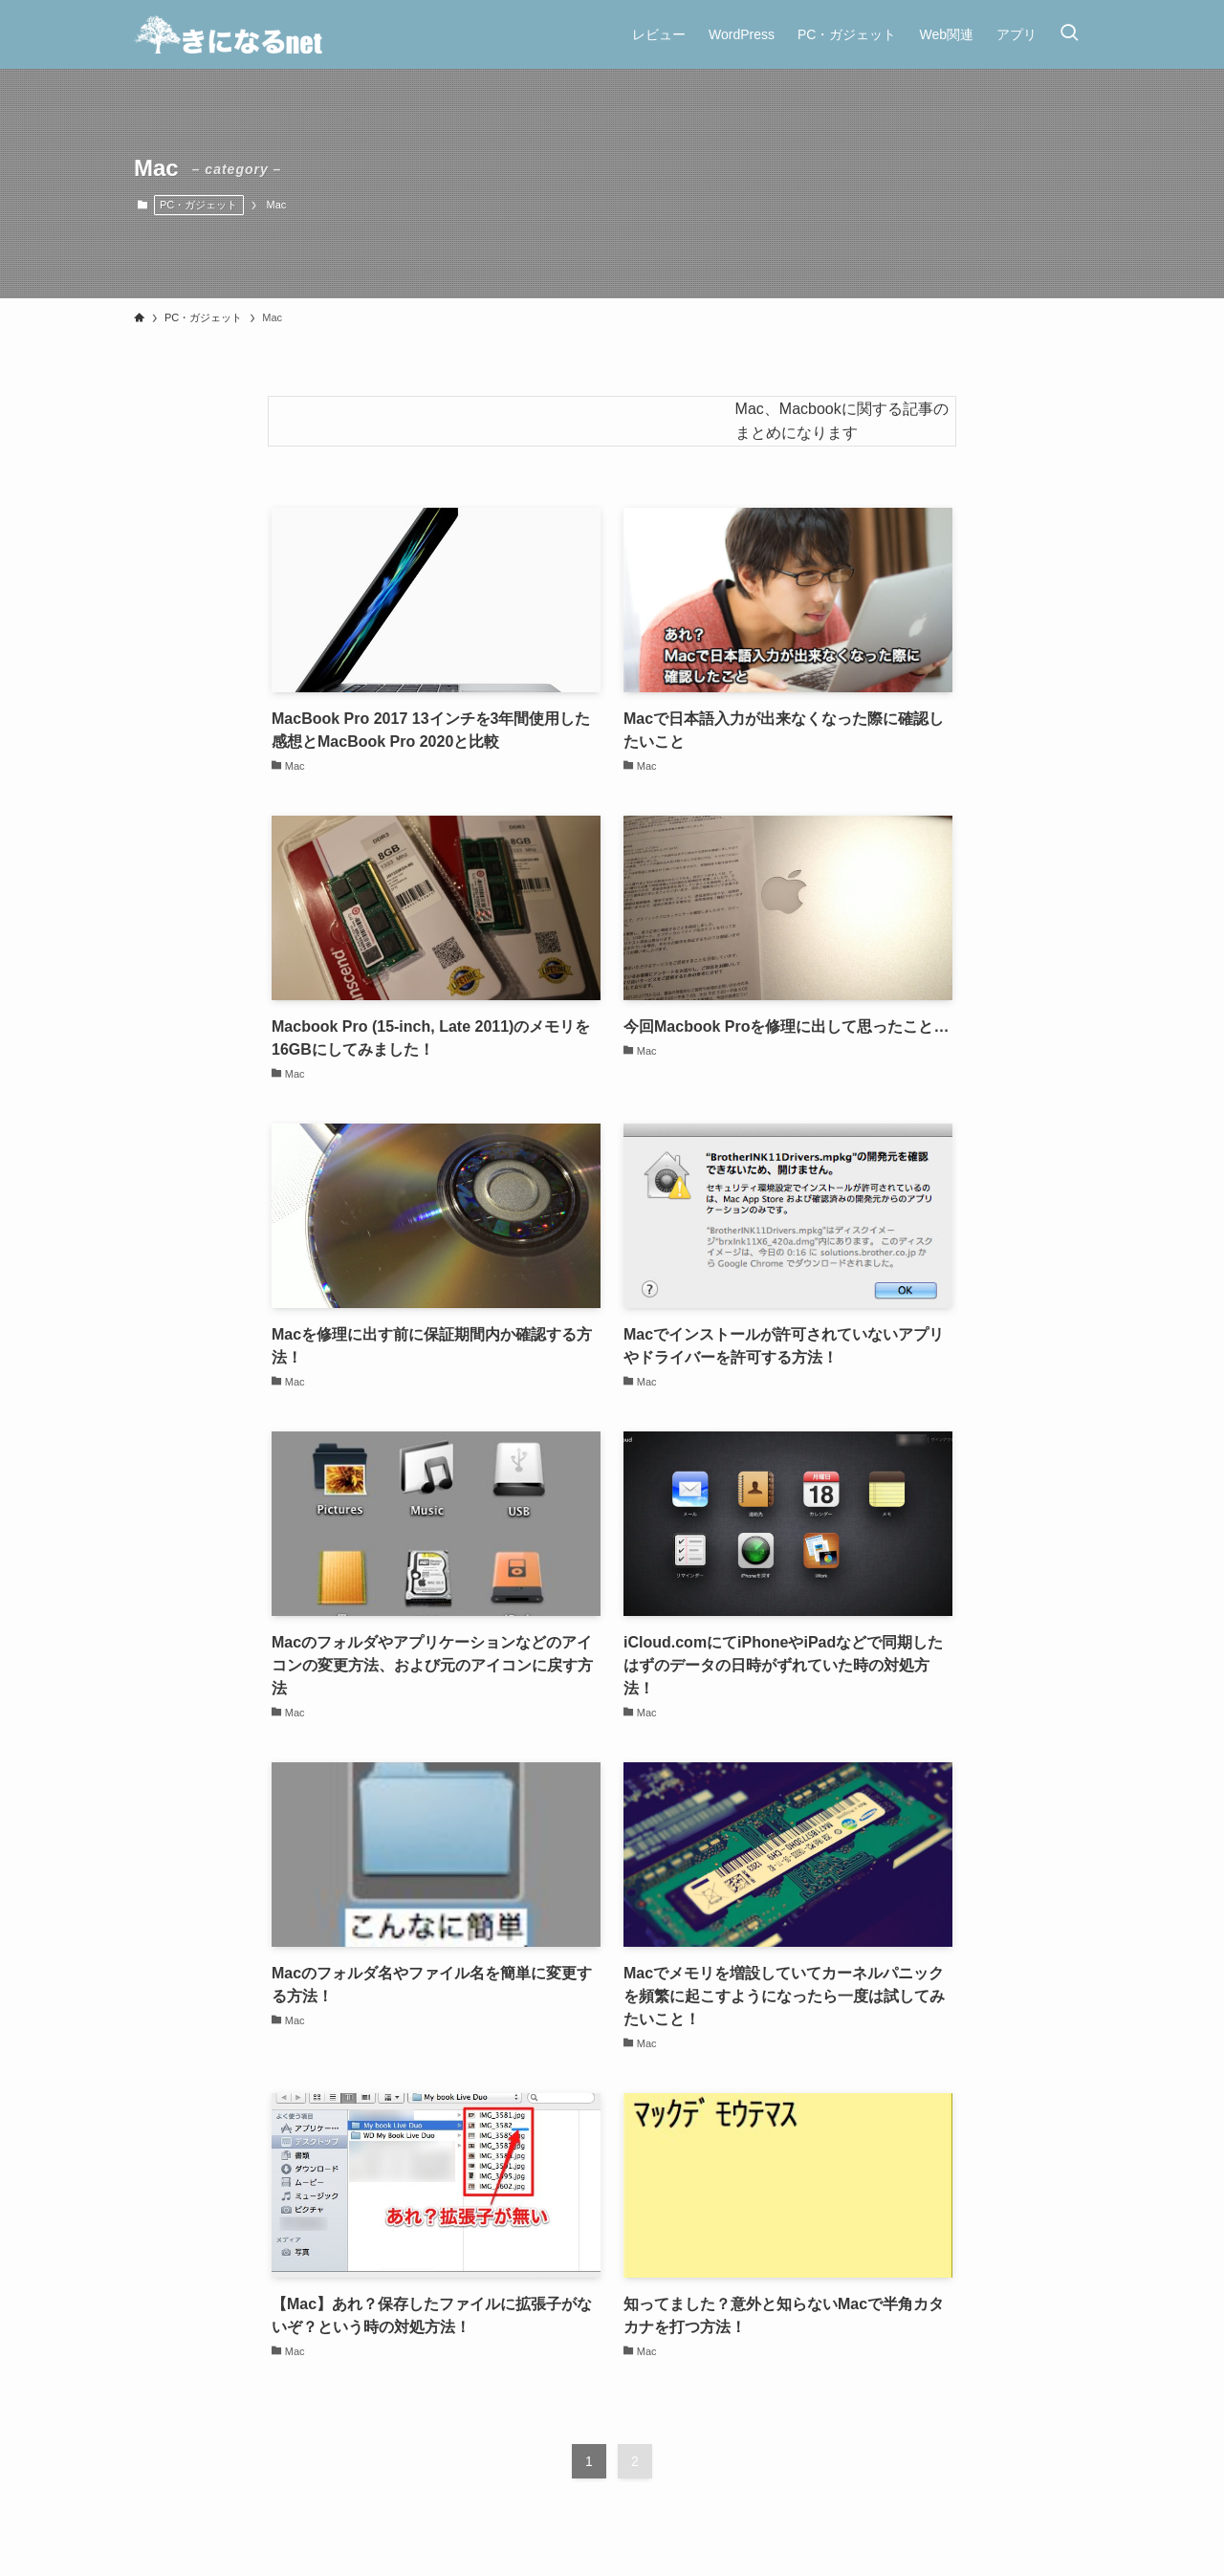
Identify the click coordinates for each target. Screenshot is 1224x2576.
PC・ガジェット (198, 204)
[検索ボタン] (1069, 34)
